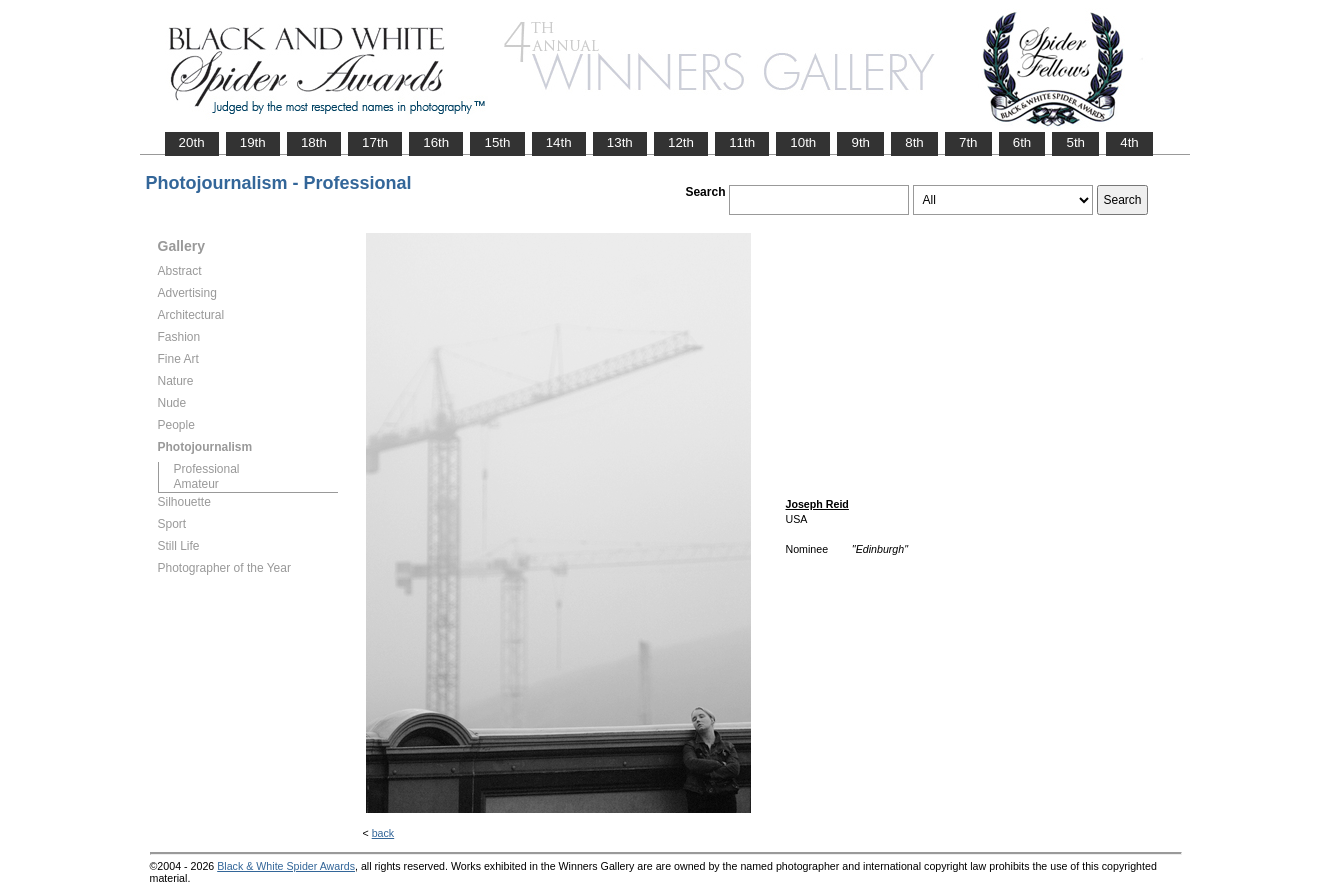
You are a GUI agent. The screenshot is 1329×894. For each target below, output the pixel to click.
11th (742, 142)
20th (192, 142)
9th (860, 142)
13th (620, 142)
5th (1075, 142)
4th (1129, 142)
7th (968, 142)
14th (559, 142)
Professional (207, 469)
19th (253, 142)
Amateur (196, 484)
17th (375, 142)
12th (681, 142)
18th (314, 142)
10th (803, 142)
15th (497, 142)
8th (914, 142)
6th (1022, 142)
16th (436, 142)
